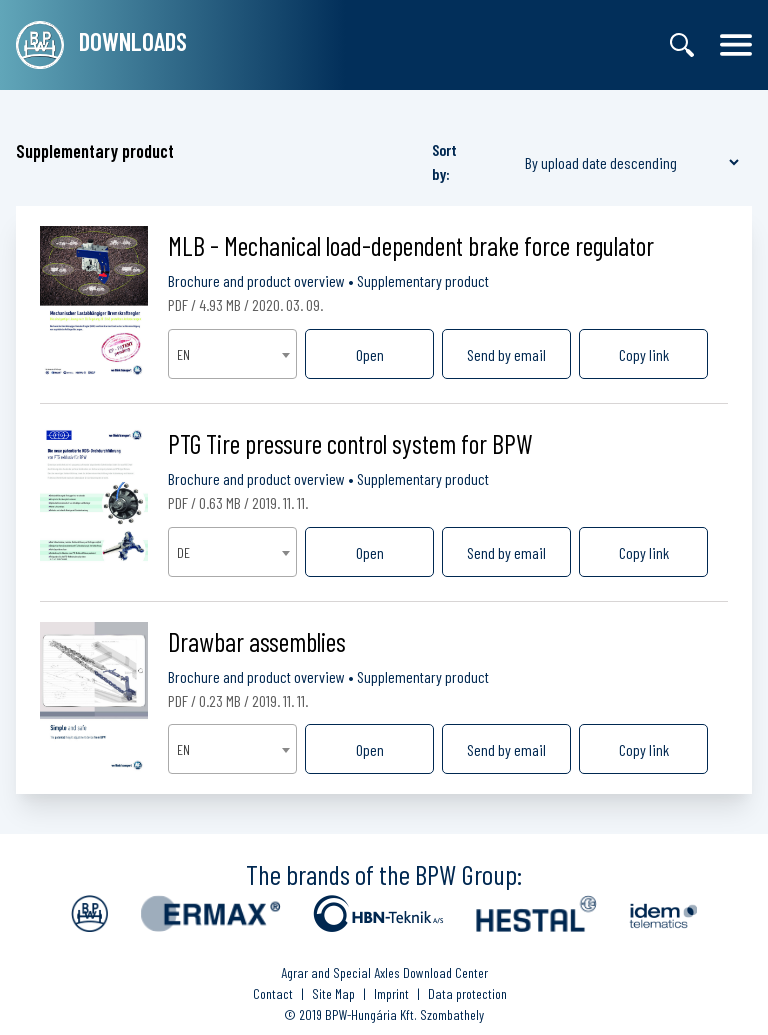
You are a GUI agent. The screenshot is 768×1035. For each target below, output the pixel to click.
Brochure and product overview (256, 280)
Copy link (644, 354)
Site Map (333, 993)
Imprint (391, 993)
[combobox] (232, 354)
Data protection (467, 993)
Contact (273, 993)
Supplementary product (423, 280)
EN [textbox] (183, 354)
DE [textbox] (183, 552)
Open (370, 354)
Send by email (506, 354)
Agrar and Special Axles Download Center (384, 972)
